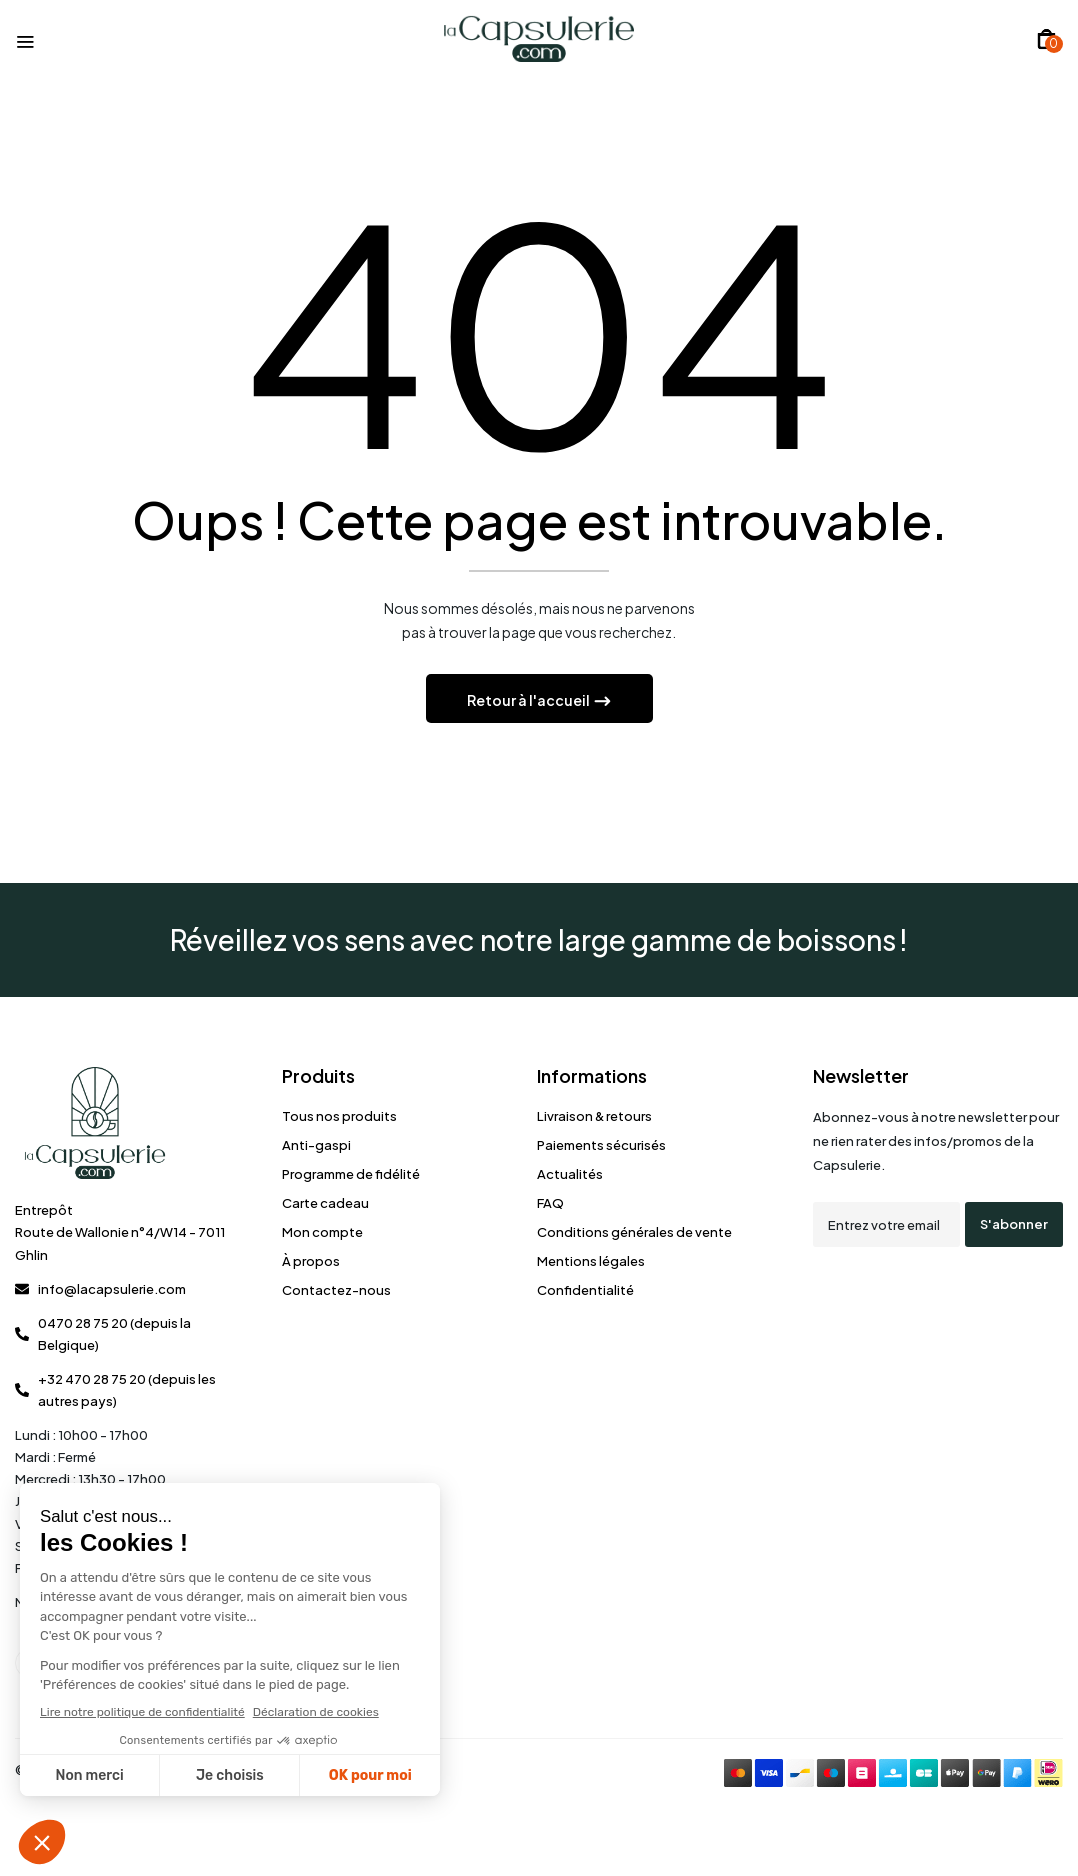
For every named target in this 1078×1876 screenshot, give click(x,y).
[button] (1046, 39)
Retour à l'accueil (529, 700)
